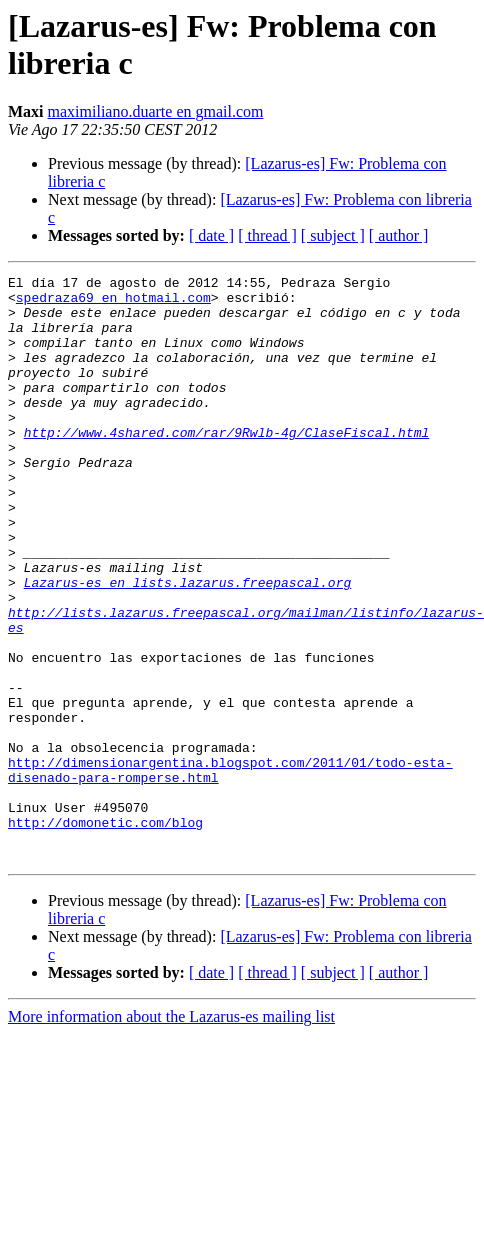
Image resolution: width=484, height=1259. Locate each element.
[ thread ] (267, 235)
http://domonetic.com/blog (105, 933)
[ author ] (399, 235)
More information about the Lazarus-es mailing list (171, 1133)
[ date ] (211, 235)
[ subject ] (333, 235)
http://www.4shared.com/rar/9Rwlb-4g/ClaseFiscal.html (227, 465)
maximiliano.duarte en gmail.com (156, 111)
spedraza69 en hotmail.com (113, 303)
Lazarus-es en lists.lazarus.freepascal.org (188, 645)
